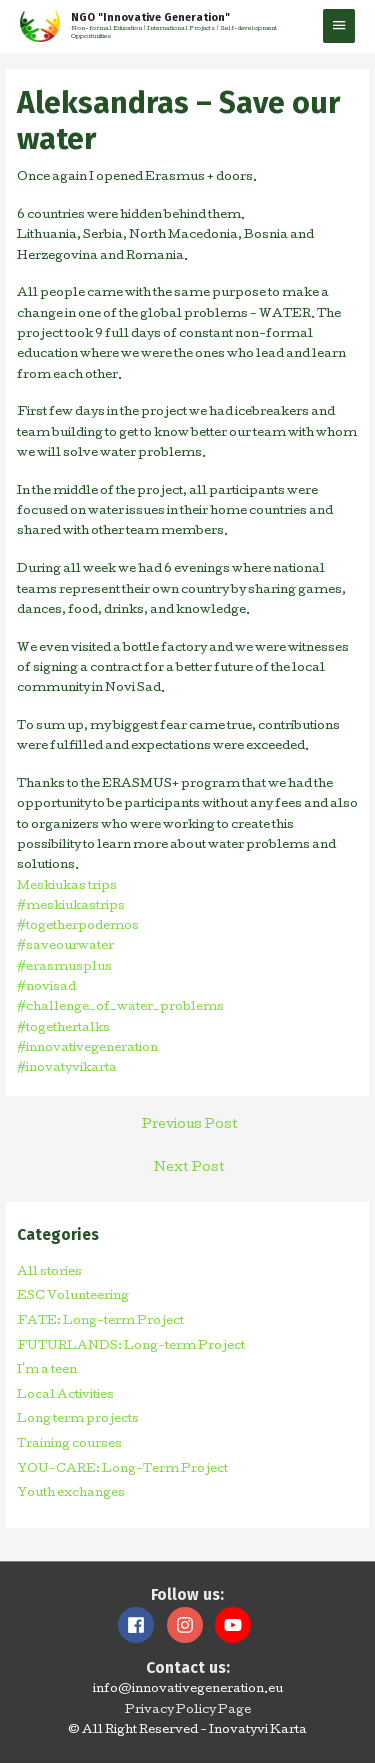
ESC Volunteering (73, 1297)
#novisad (46, 988)
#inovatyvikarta (67, 1069)
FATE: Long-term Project (100, 1322)
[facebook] (141, 1625)
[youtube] (235, 1625)
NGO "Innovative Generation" (150, 17)
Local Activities (65, 1396)
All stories (49, 1273)
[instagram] (190, 1625)
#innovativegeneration (87, 1049)
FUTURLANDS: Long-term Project (131, 1347)
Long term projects (78, 1420)
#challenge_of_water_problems (120, 1008)
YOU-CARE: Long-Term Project (122, 1470)
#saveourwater (65, 947)
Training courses (69, 1445)
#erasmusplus (64, 968)
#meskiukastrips (71, 907)
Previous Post (190, 1125)
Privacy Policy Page (188, 1711)
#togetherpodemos (78, 927)
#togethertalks (63, 1029)
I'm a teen (47, 1371)
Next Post (189, 1168)
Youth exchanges (71, 1494)
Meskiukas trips (67, 887)
